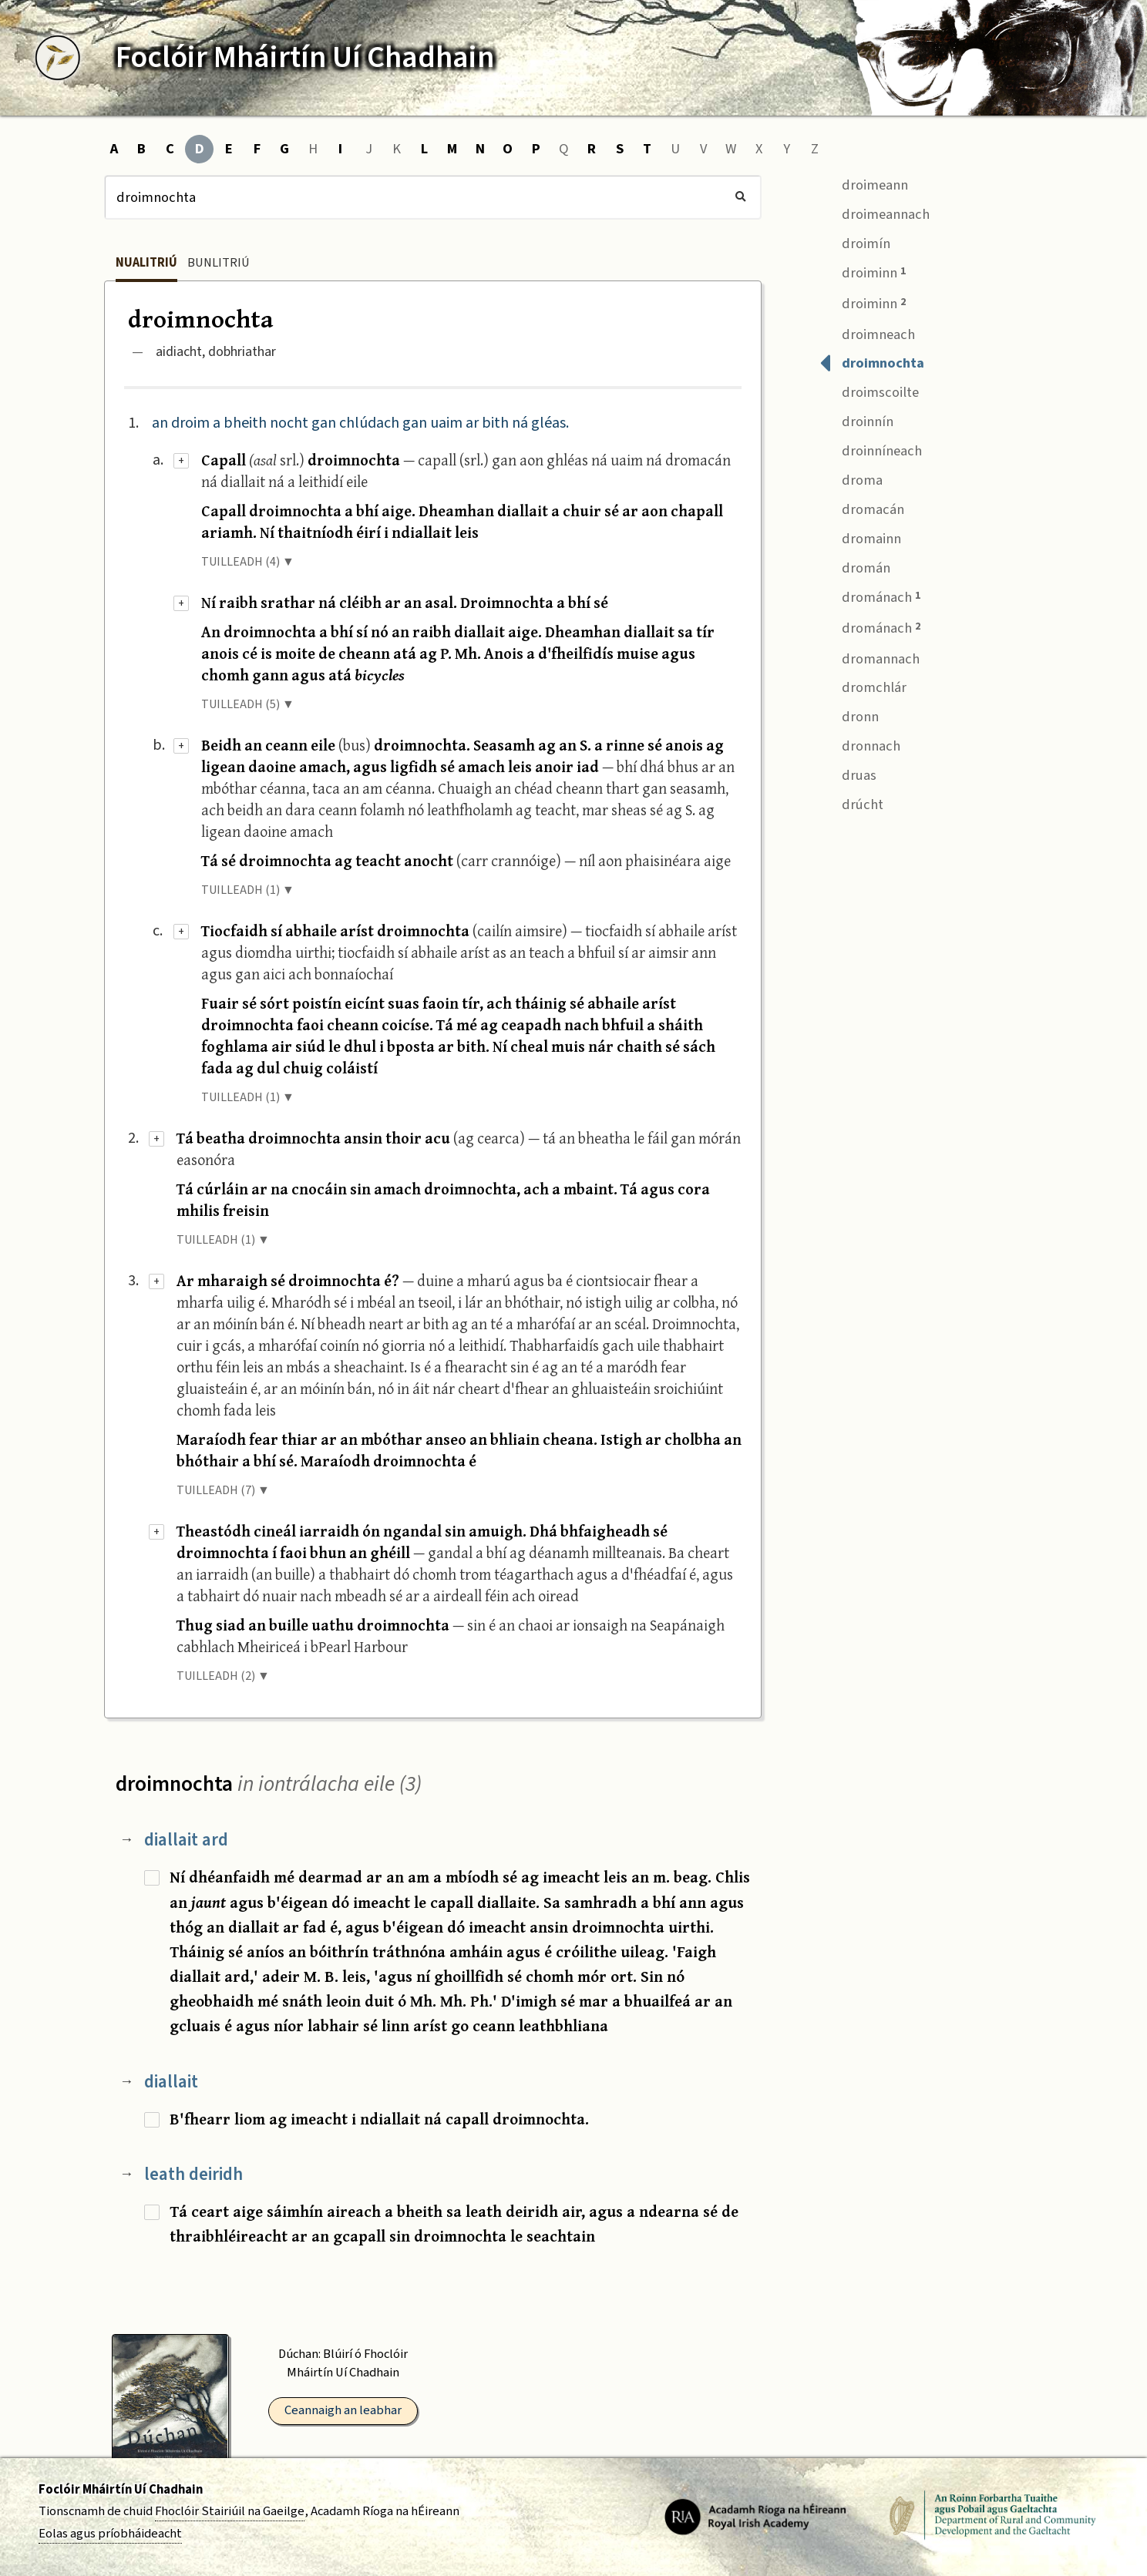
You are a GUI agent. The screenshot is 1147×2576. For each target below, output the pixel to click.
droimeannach (874, 212)
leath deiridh (193, 2174)
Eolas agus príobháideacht (110, 2533)
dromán (854, 566)
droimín (854, 242)
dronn (849, 715)
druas (847, 773)
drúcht (851, 802)
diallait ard (186, 1839)
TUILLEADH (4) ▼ (247, 561)
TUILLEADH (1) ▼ (247, 890)
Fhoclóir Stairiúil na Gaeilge (229, 2511)
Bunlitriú (218, 263)
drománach (869, 596)
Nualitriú (146, 263)
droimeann (863, 183)
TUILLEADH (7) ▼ (223, 1490)
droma (851, 478)
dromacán (861, 507)
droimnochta (871, 362)
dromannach (869, 657)
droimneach (867, 332)
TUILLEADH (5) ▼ (247, 704)
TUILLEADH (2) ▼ (223, 1676)
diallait (171, 2081)
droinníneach (870, 450)
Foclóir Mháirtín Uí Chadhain (121, 2489)
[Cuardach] (433, 197)
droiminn (862, 271)
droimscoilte (869, 391)
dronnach (859, 745)
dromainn (860, 537)
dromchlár (862, 686)
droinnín (856, 420)
